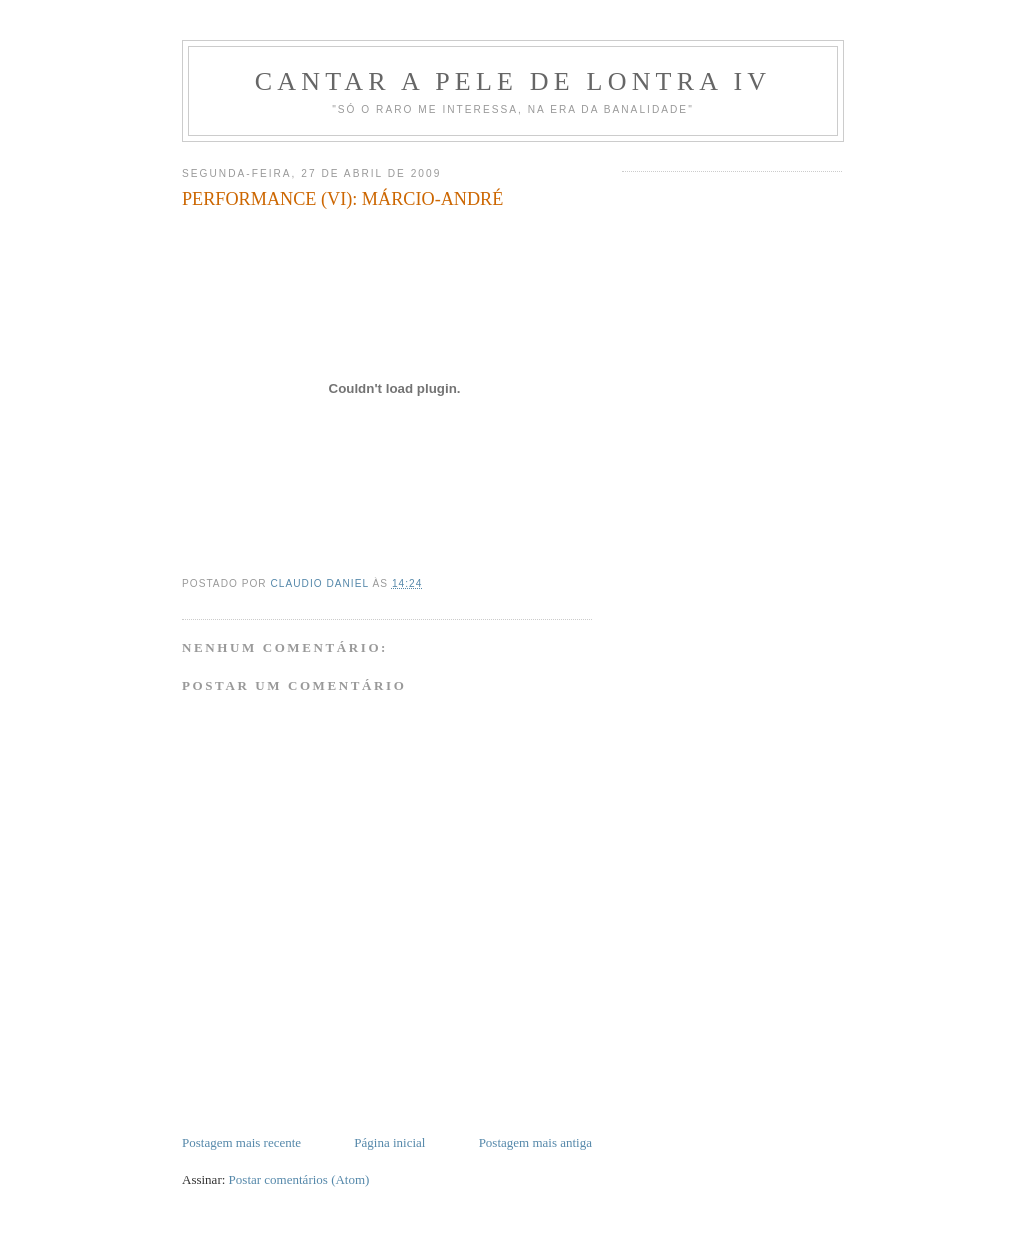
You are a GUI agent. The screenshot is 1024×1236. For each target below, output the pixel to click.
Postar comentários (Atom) (299, 1179)
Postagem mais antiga (535, 1142)
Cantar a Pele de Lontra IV (513, 81)
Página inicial (389, 1142)
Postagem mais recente (241, 1142)
